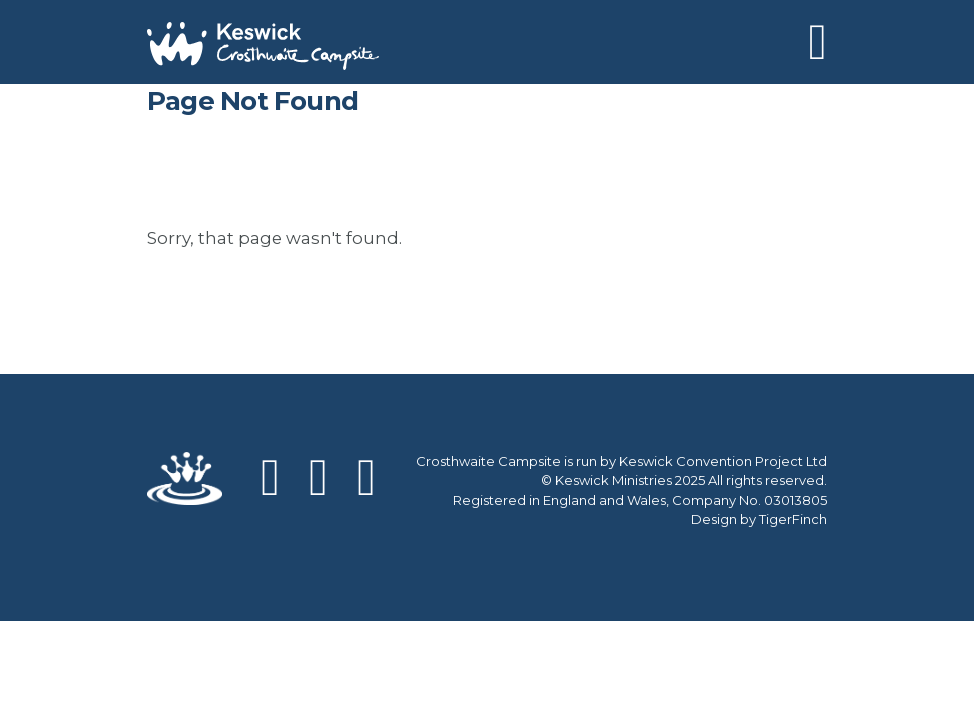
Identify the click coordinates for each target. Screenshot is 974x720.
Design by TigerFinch (759, 519)
